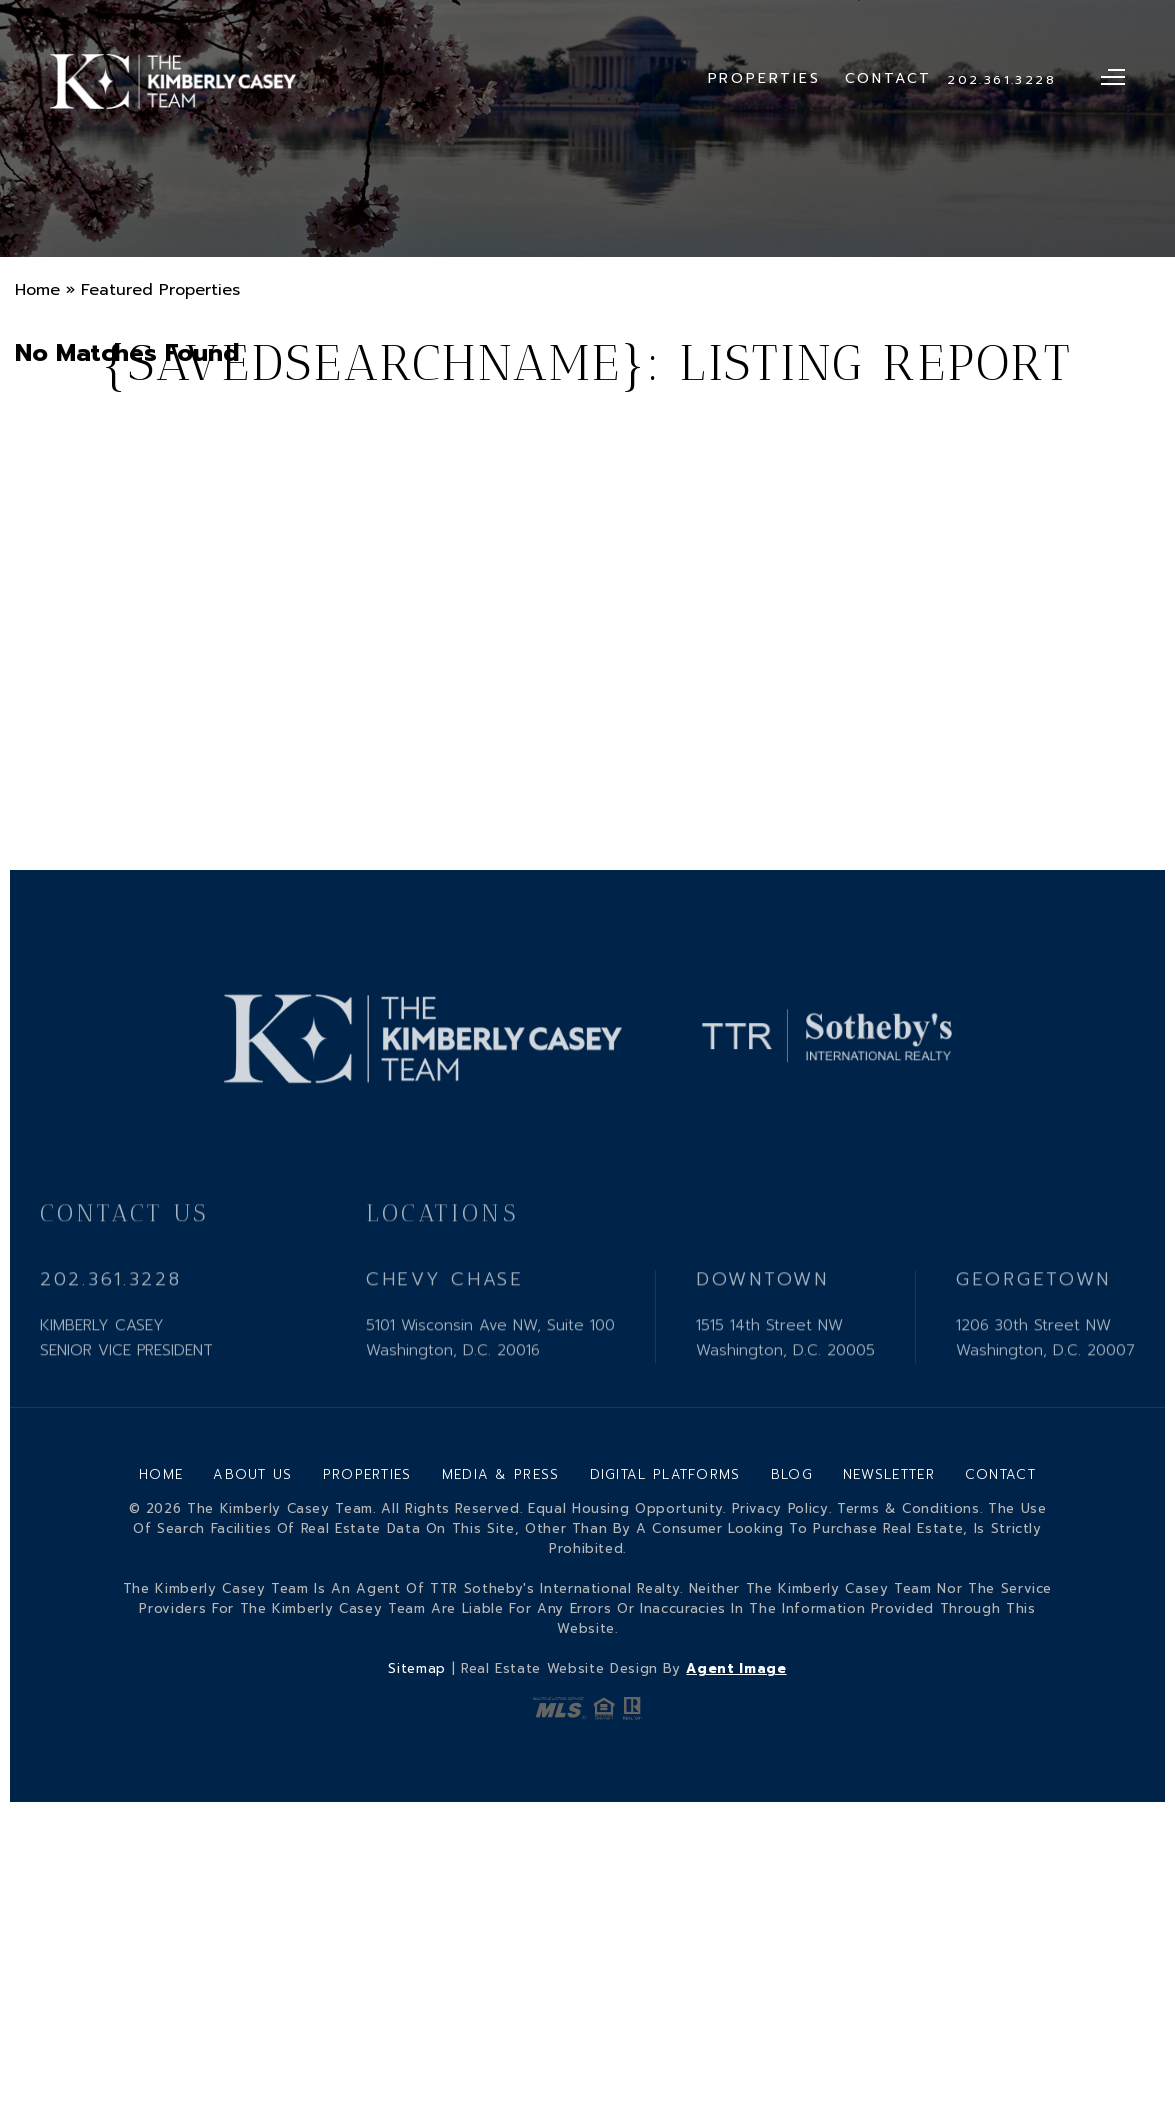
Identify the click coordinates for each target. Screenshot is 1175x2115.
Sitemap (417, 1668)
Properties (764, 78)
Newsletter (889, 1474)
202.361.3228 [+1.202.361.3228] (1001, 80)
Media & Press (501, 1474)
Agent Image (736, 1668)
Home (161, 1474)
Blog (792, 1474)
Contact (889, 78)
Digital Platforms (665, 1474)
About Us (252, 1474)
